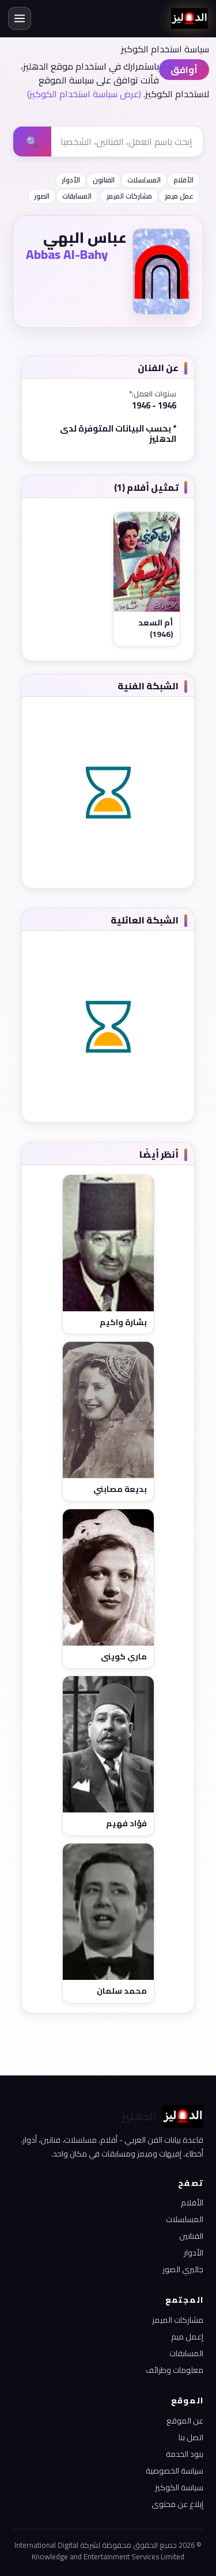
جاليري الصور (182, 2269)
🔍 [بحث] (32, 141)
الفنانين (191, 2235)
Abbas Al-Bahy (67, 254)
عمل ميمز (179, 196)
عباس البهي (85, 237)
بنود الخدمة (184, 2454)
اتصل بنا (191, 2437)
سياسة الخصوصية (174, 2470)
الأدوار (71, 179)
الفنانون (104, 179)
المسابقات (77, 196)
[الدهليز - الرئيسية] (189, 18)
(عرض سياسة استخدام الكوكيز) (84, 93)
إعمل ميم (187, 2336)
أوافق (184, 69)
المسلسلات (144, 179)
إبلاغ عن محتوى (177, 2504)
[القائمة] (19, 18)
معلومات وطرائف (174, 2370)
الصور (42, 196)
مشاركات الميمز (129, 196)
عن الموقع (184, 2420)
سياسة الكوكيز (179, 2487)
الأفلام (183, 179)
